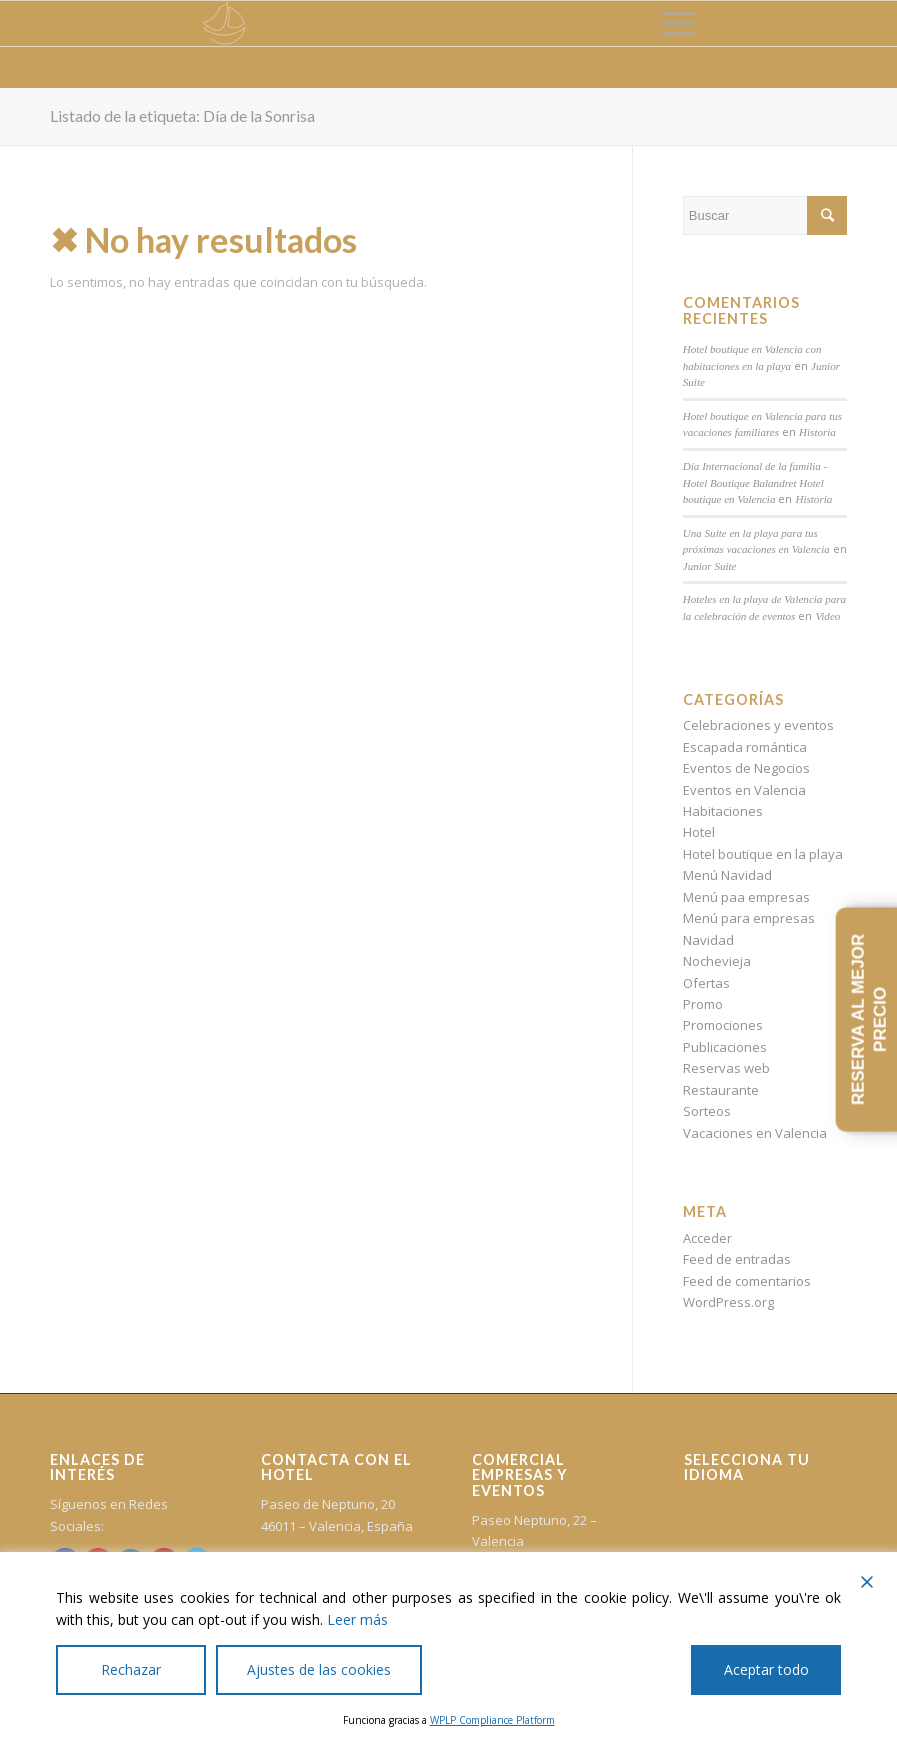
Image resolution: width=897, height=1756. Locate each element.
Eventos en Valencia (744, 790)
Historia (817, 432)
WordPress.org (728, 1302)
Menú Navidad (727, 875)
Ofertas (706, 983)
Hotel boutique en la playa (763, 854)
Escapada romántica (745, 747)
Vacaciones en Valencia (755, 1133)
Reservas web (726, 1068)
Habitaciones (723, 811)
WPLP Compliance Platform (492, 1720)
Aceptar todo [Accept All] (766, 1669)
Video (827, 616)
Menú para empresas (749, 918)
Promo (703, 1004)
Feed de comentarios (747, 1281)
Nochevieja (717, 961)
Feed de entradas (737, 1259)
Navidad (708, 940)
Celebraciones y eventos (758, 725)
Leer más (357, 1619)
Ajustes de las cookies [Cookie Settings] (319, 1669)
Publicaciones (725, 1047)
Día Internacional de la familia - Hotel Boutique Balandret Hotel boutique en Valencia (755, 482)
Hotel (699, 832)
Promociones (723, 1025)
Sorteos (707, 1111)
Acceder (707, 1238)
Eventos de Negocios (746, 768)
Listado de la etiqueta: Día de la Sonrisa (182, 115)
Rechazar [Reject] (131, 1669)
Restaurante (721, 1090)
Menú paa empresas (746, 897)
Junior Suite (710, 566)
